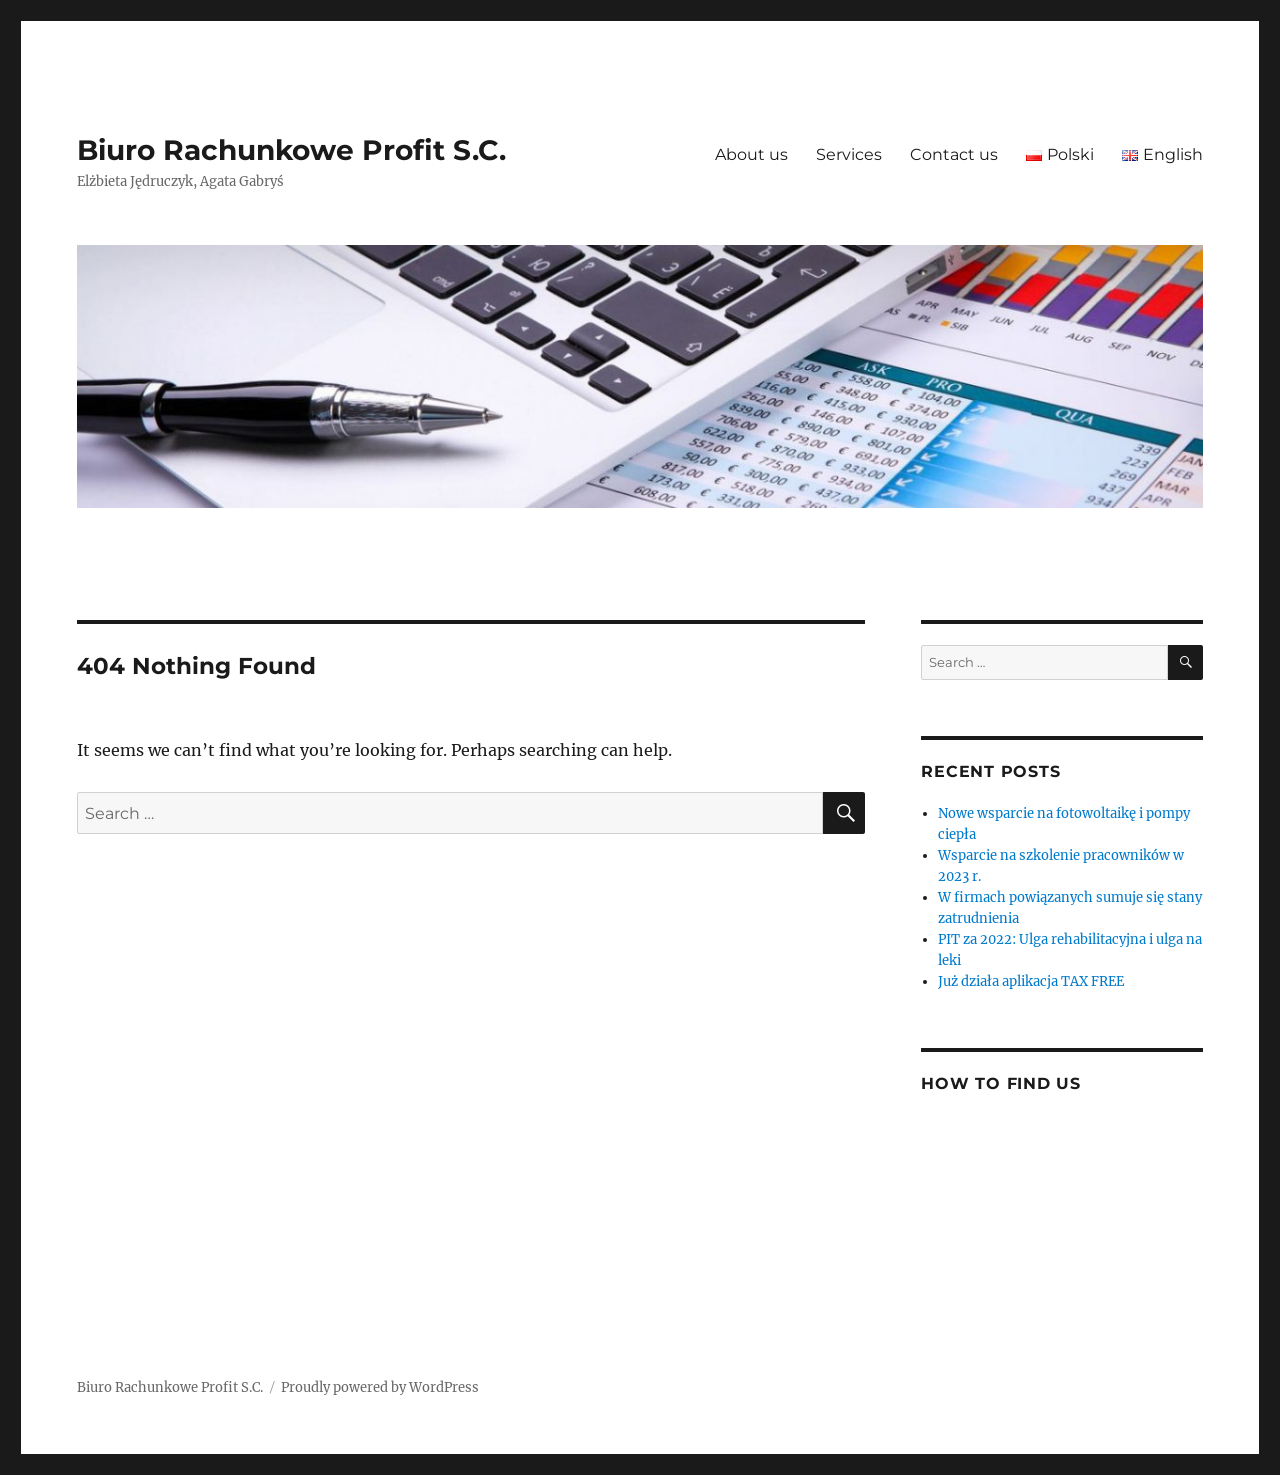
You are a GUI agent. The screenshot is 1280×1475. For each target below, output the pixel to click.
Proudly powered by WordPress (380, 1387)
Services (849, 154)
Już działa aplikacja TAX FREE (1031, 981)
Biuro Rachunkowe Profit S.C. (291, 150)
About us (751, 154)
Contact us (954, 154)
